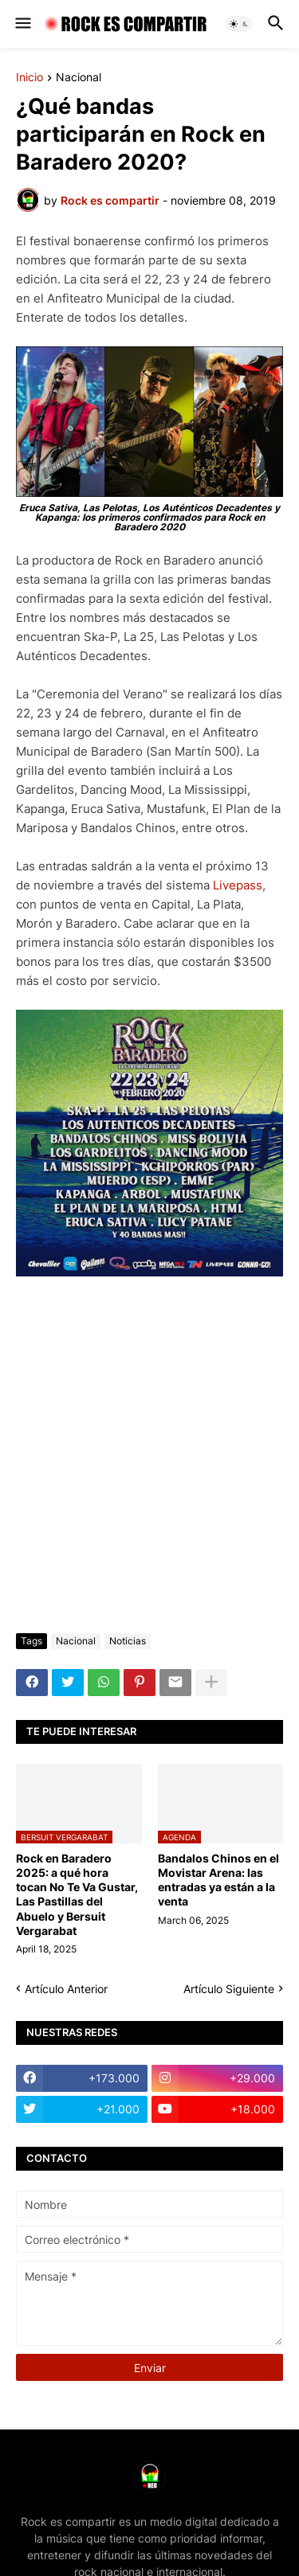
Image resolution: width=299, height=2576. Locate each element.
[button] (22, 23)
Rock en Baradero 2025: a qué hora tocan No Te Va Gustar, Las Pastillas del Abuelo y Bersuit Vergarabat (77, 1894)
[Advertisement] (149, 1457)
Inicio (29, 78)
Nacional (78, 78)
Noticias (127, 1641)
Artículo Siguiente (228, 1989)
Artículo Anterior (66, 1989)
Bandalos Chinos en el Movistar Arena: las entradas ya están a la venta (218, 1880)
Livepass (237, 885)
